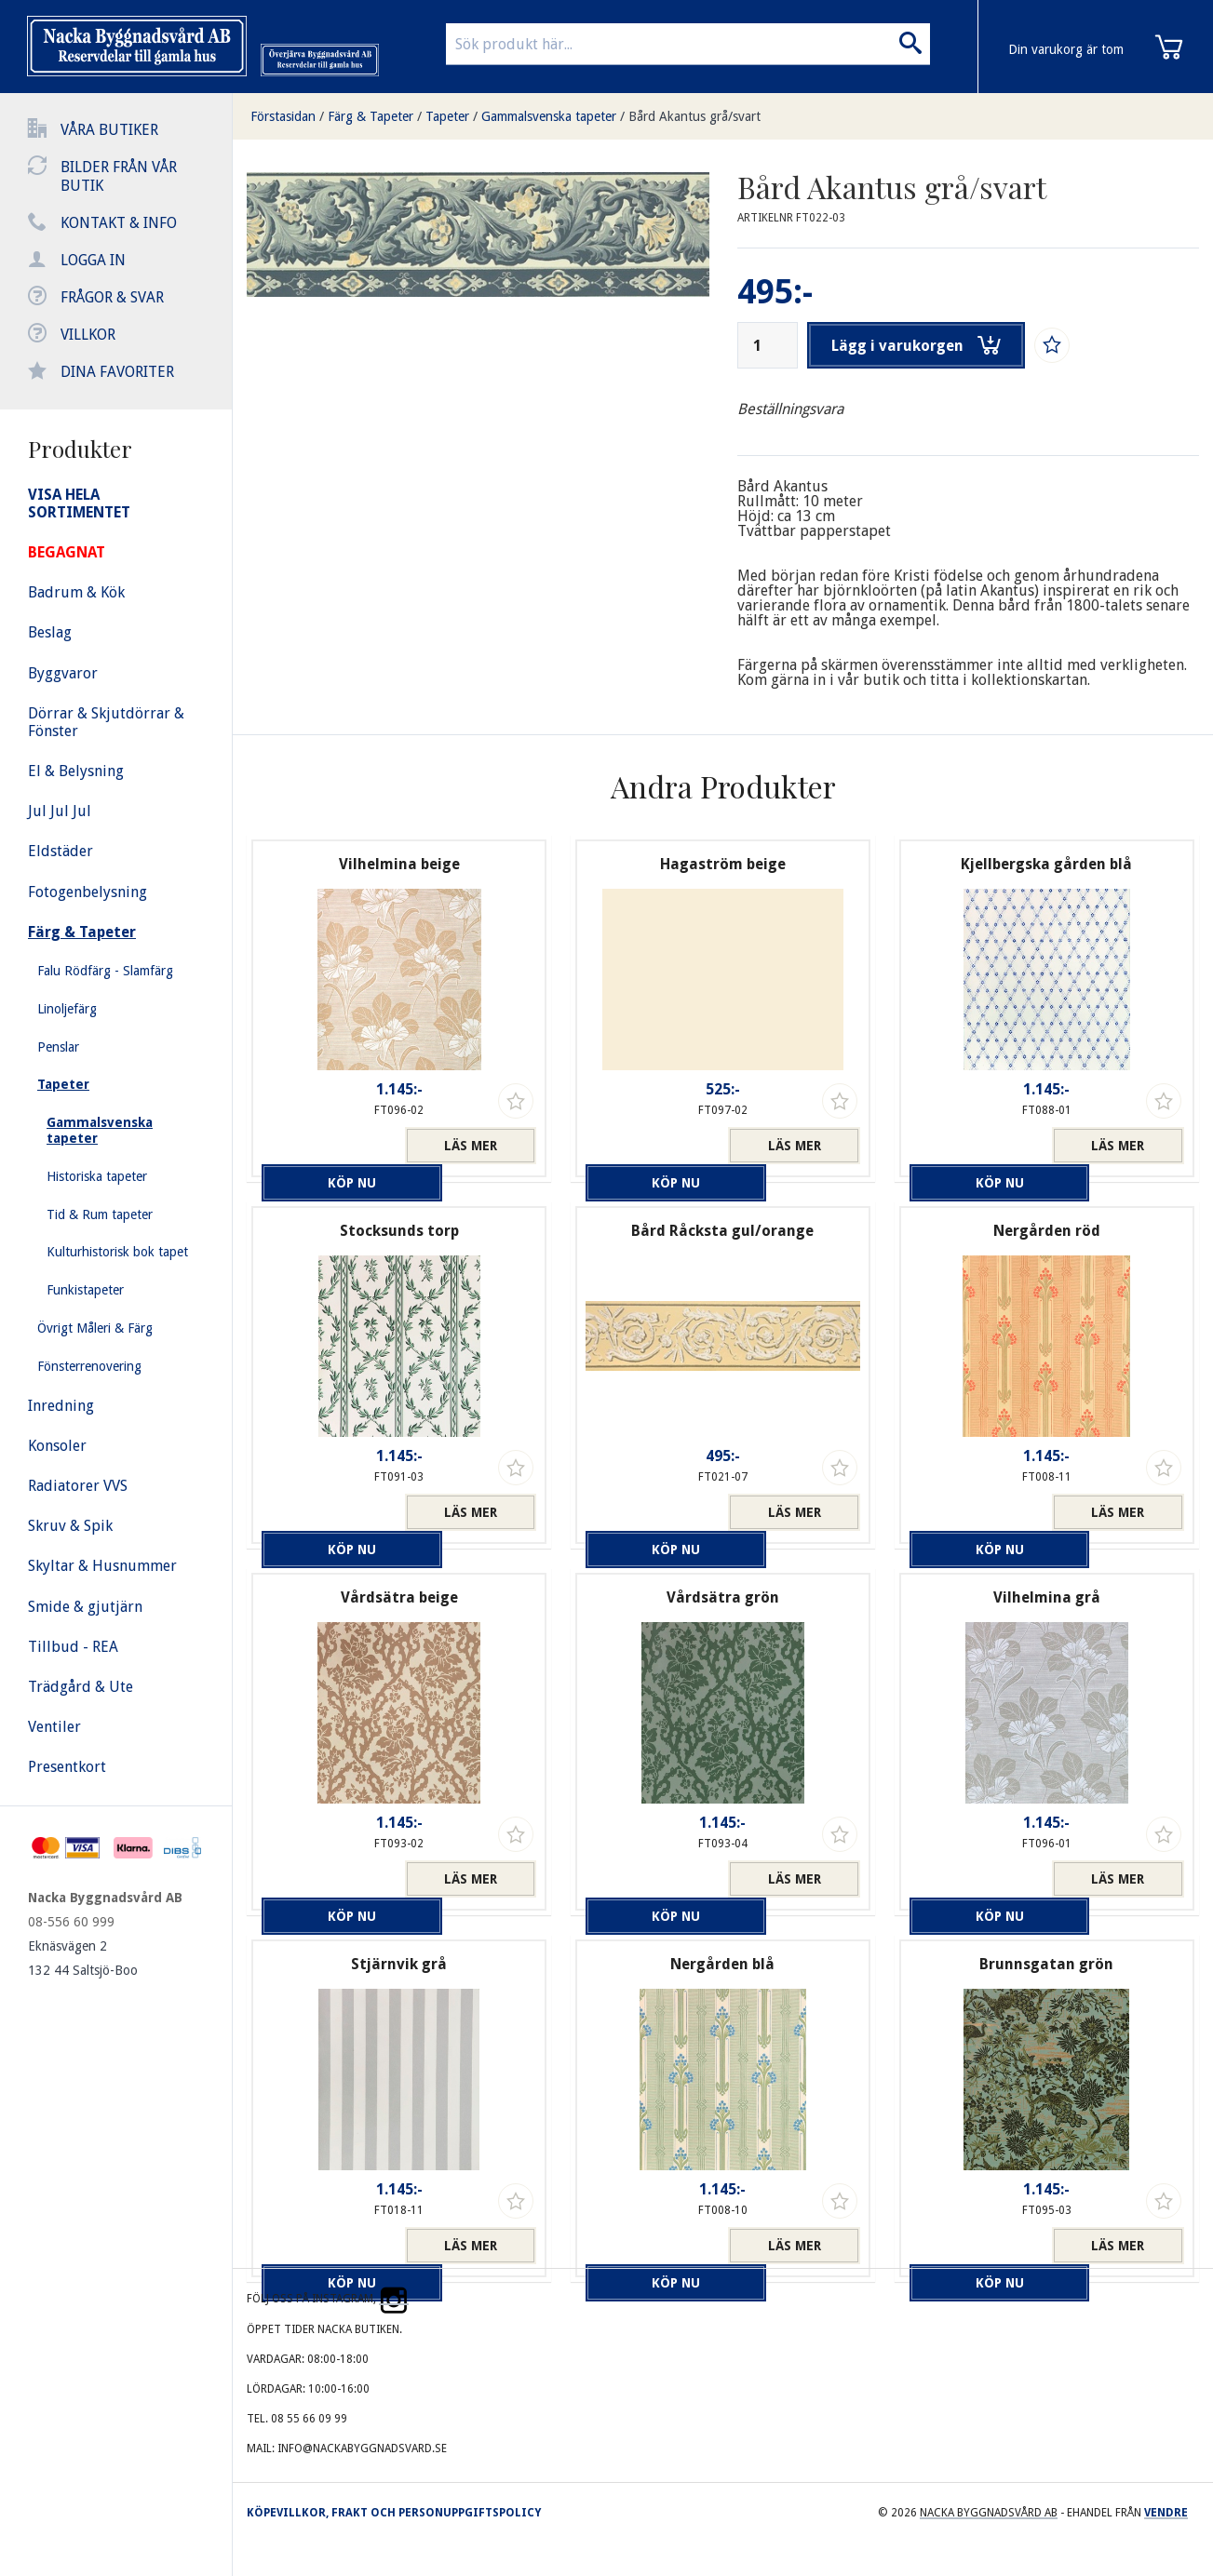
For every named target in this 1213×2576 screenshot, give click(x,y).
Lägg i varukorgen (920, 345)
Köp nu (327, 1145)
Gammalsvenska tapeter (548, 116)
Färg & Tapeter (370, 116)
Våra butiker (109, 130)
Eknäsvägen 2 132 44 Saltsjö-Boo (83, 1958)
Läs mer (470, 1145)
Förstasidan (283, 116)
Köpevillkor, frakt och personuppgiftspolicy (394, 2512)
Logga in (93, 260)
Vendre (1166, 2512)
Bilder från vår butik (119, 176)
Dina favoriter (117, 372)
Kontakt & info (119, 223)
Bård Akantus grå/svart (694, 116)
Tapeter (447, 116)
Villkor (88, 334)
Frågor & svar (112, 297)
